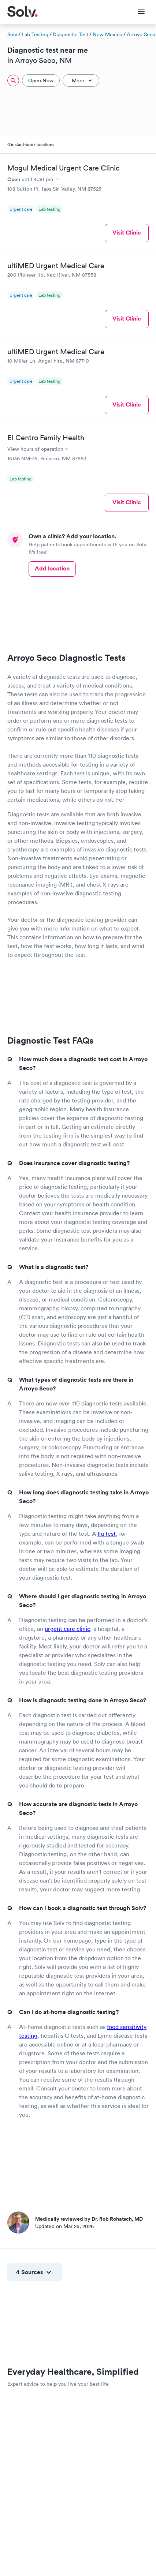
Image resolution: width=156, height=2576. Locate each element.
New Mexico (107, 34)
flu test (106, 1533)
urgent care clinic (67, 1628)
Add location (52, 568)
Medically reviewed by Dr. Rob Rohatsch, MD (89, 2219)
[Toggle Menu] (136, 12)
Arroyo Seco (141, 34)
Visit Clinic (126, 232)
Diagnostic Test (70, 34)
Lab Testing (35, 34)
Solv (12, 34)
